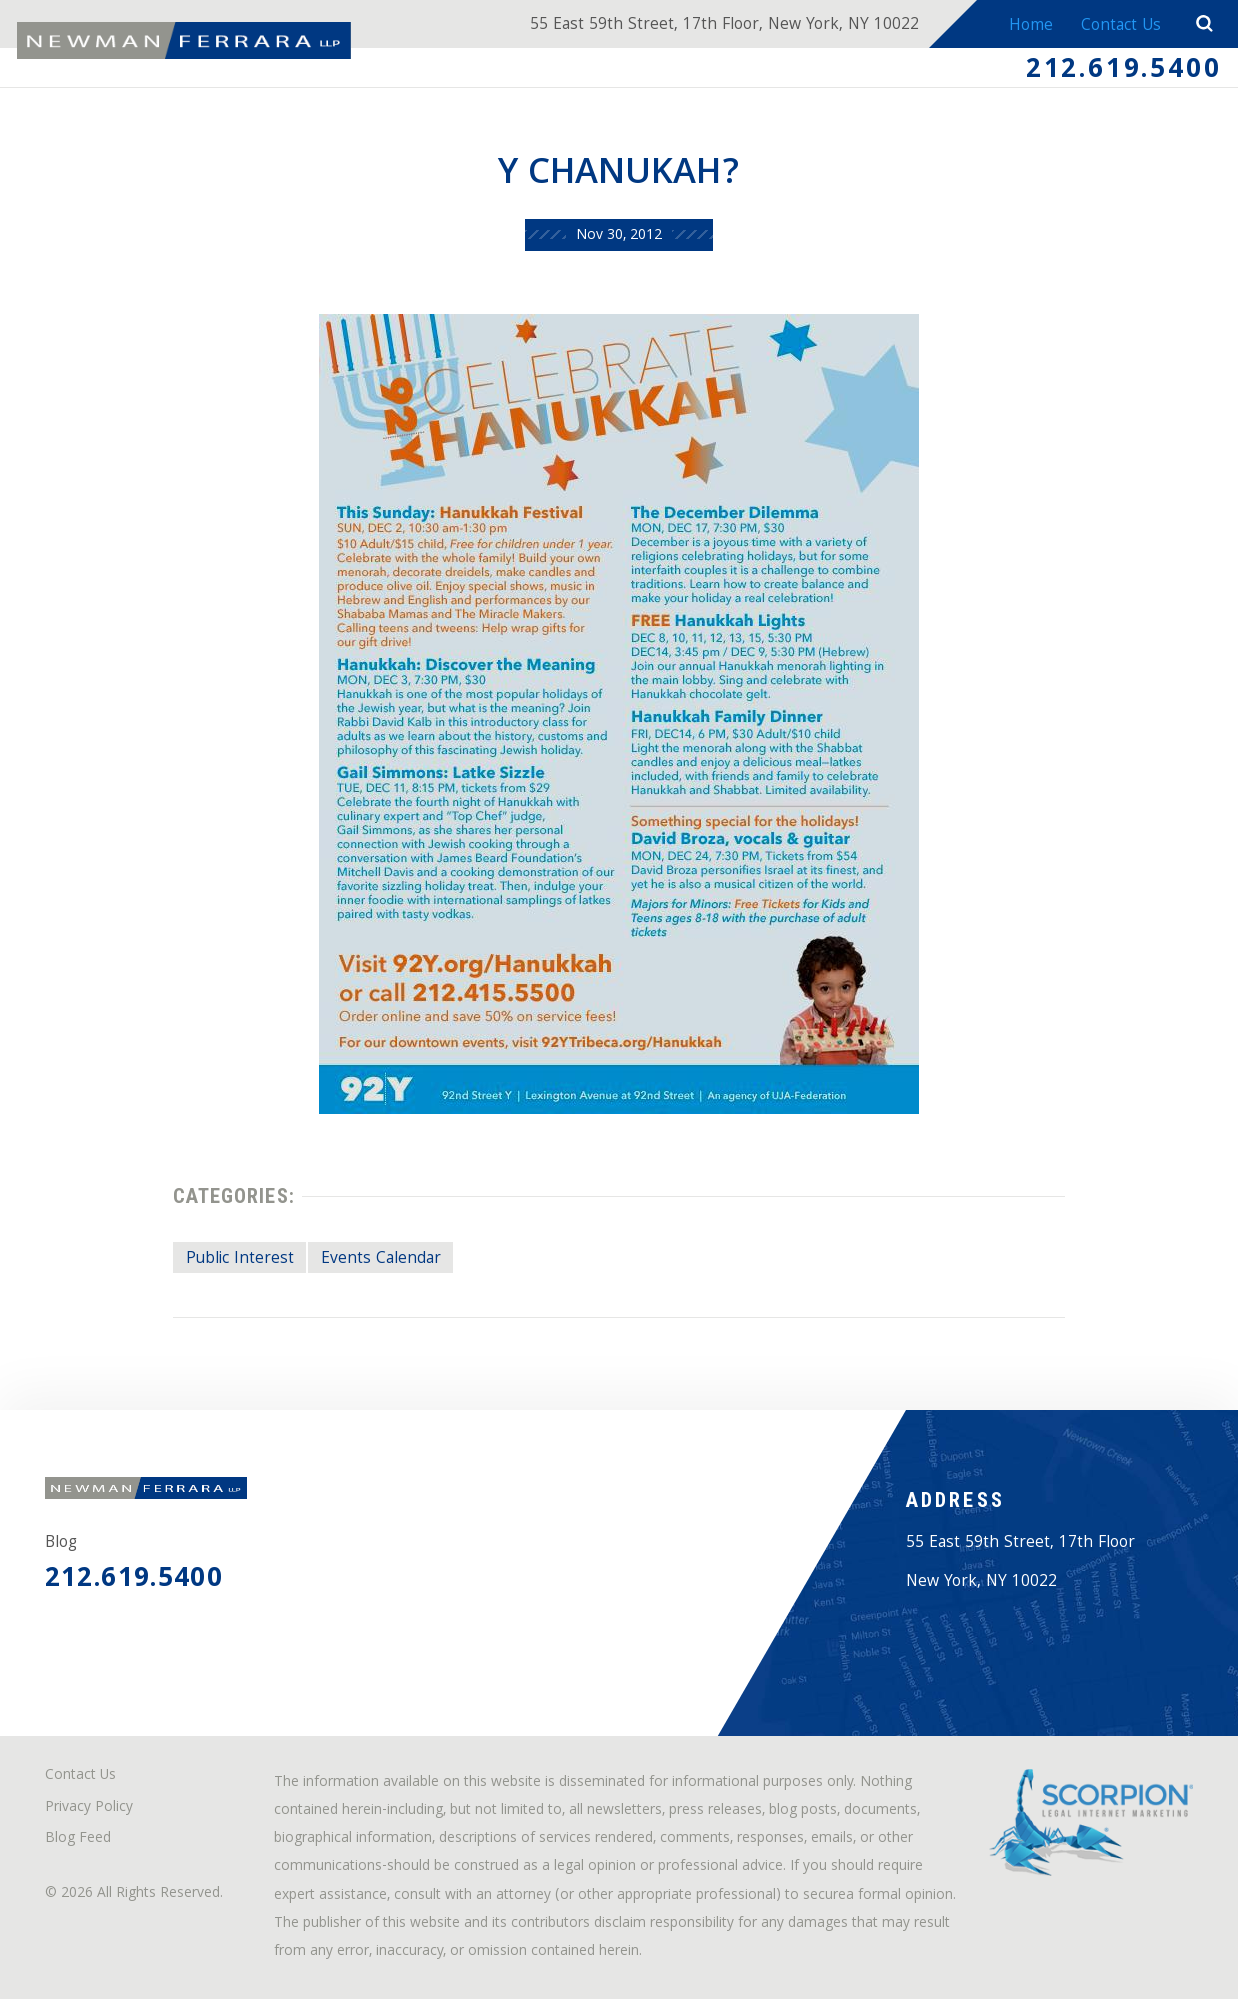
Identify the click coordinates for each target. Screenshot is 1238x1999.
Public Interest (240, 1259)
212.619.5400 (1123, 71)
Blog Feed (78, 1839)
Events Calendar (381, 1259)
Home (1031, 26)
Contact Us (1121, 26)
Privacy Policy (89, 1808)
